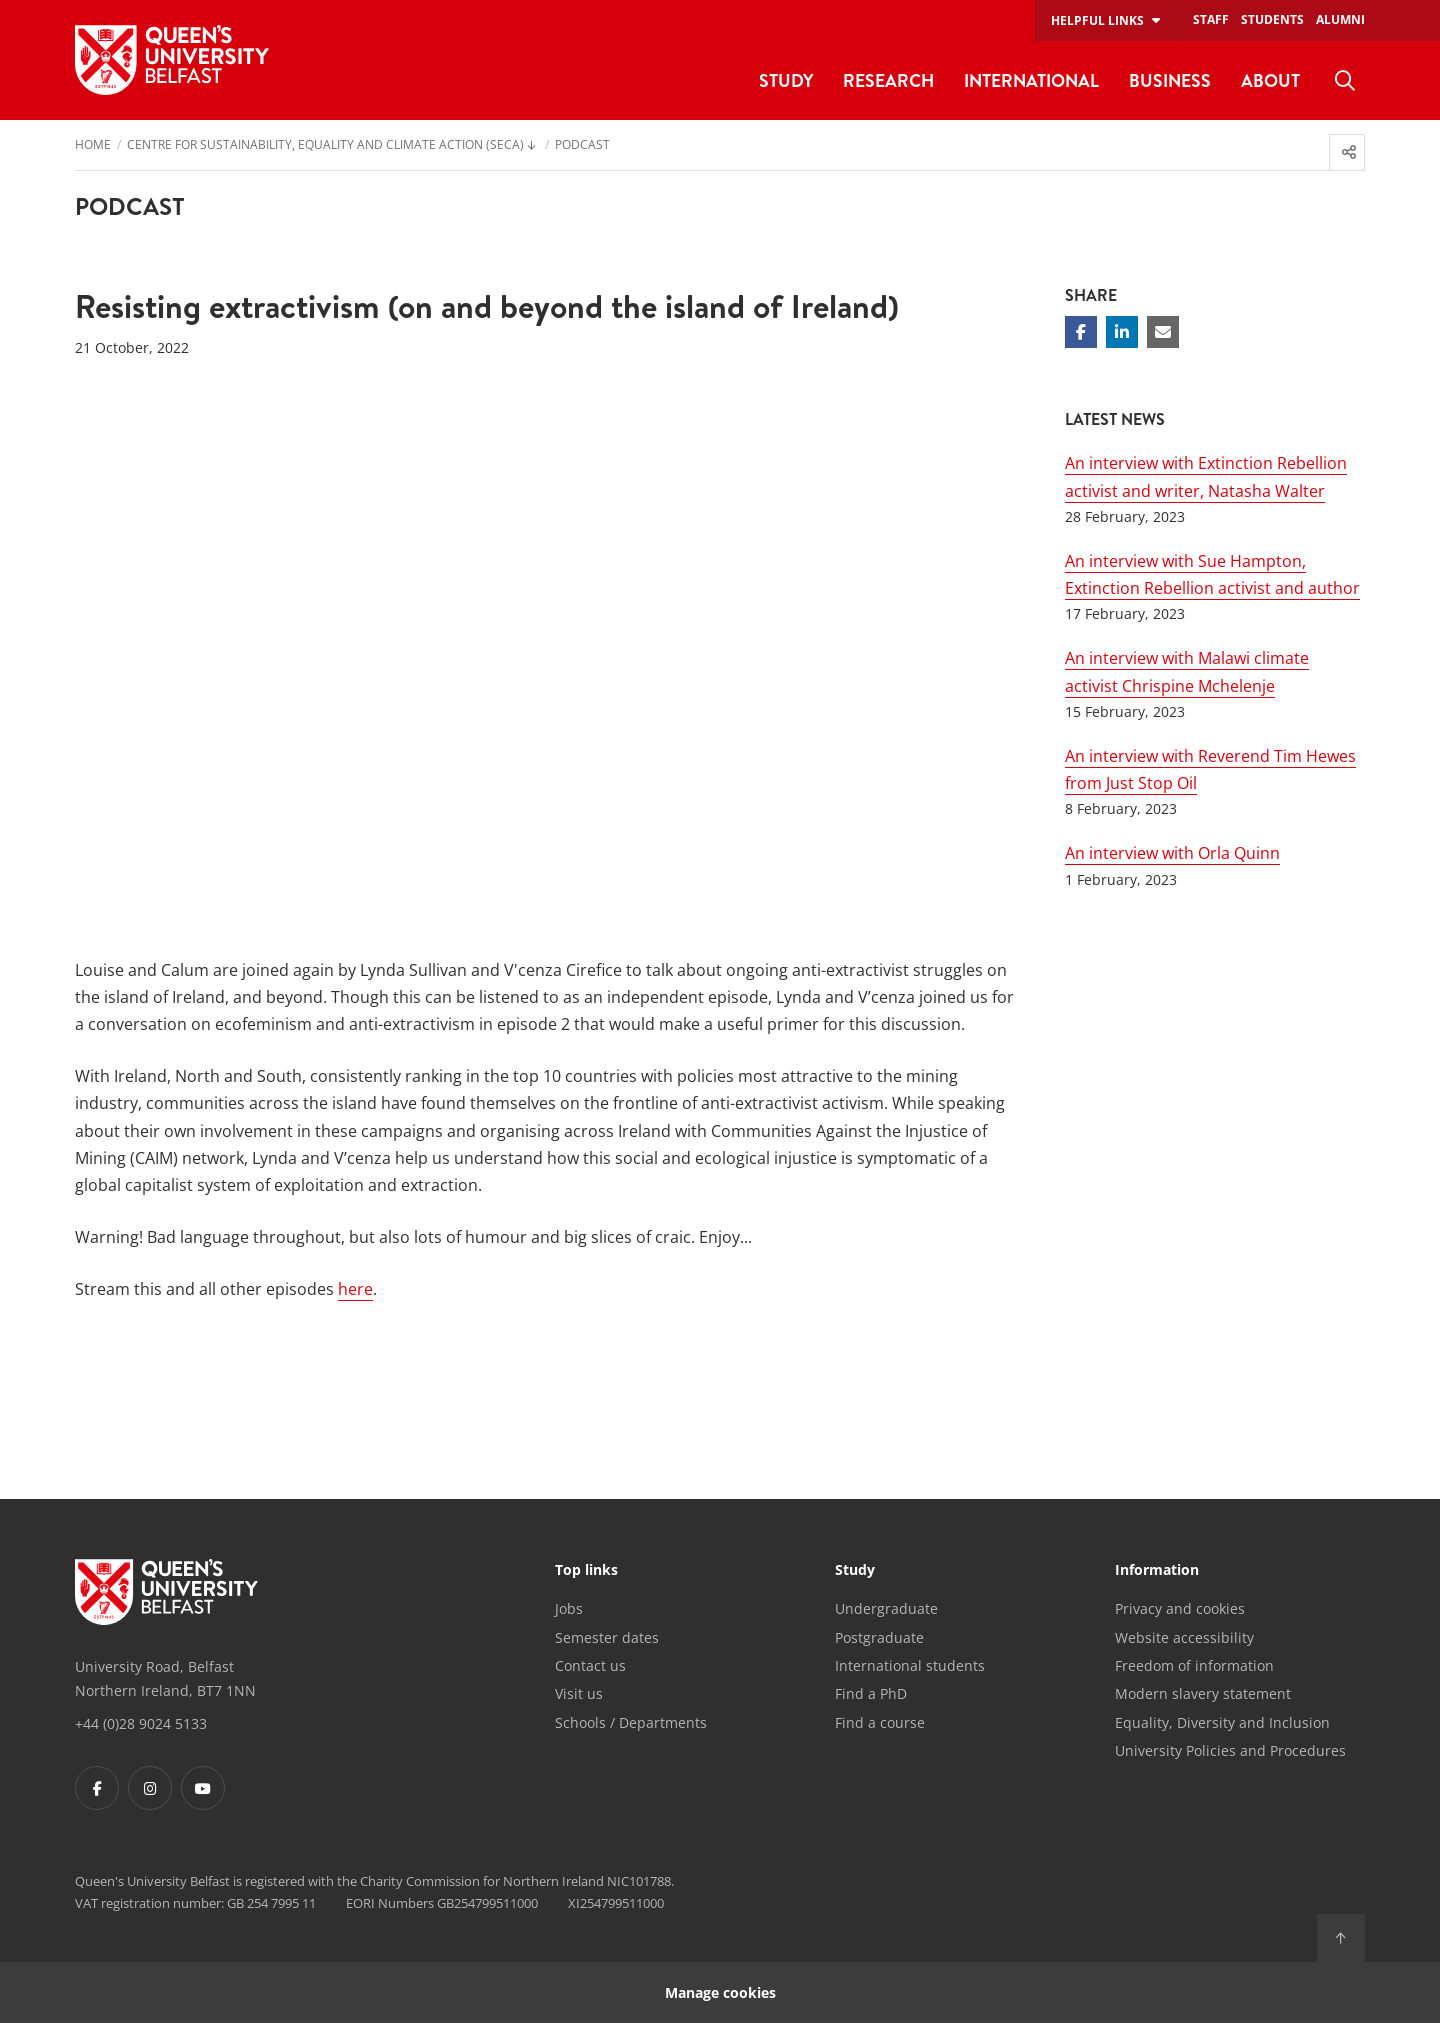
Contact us (590, 1665)
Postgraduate (879, 1637)
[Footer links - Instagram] (150, 1788)
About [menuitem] (1270, 80)
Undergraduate (886, 1608)
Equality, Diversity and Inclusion (1222, 1722)
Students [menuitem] (1272, 19)
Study (855, 1571)
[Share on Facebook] (1081, 332)
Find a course (880, 1722)
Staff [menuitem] (1211, 19)
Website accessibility (1184, 1637)
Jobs (569, 1608)
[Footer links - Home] (166, 1592)
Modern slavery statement (1203, 1693)
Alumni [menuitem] (1340, 19)
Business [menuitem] (1170, 80)
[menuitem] (1345, 81)
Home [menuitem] (93, 146)
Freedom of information (1194, 1665)
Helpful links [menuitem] (1097, 20)
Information (1157, 1571)
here (355, 1289)
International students (910, 1665)
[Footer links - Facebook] (97, 1788)
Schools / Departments (631, 1722)
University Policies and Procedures (1230, 1750)
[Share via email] (1163, 332)
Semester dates (607, 1637)
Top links (586, 1571)
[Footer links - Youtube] (203, 1788)
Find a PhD (871, 1693)
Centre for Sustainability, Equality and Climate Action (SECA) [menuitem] (325, 146)
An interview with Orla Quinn (1172, 853)
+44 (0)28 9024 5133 (141, 1723)
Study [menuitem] (786, 80)
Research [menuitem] (888, 80)
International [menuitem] (1031, 80)
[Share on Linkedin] (1122, 332)
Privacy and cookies (1180, 1608)
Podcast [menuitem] (582, 146)
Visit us (579, 1693)
